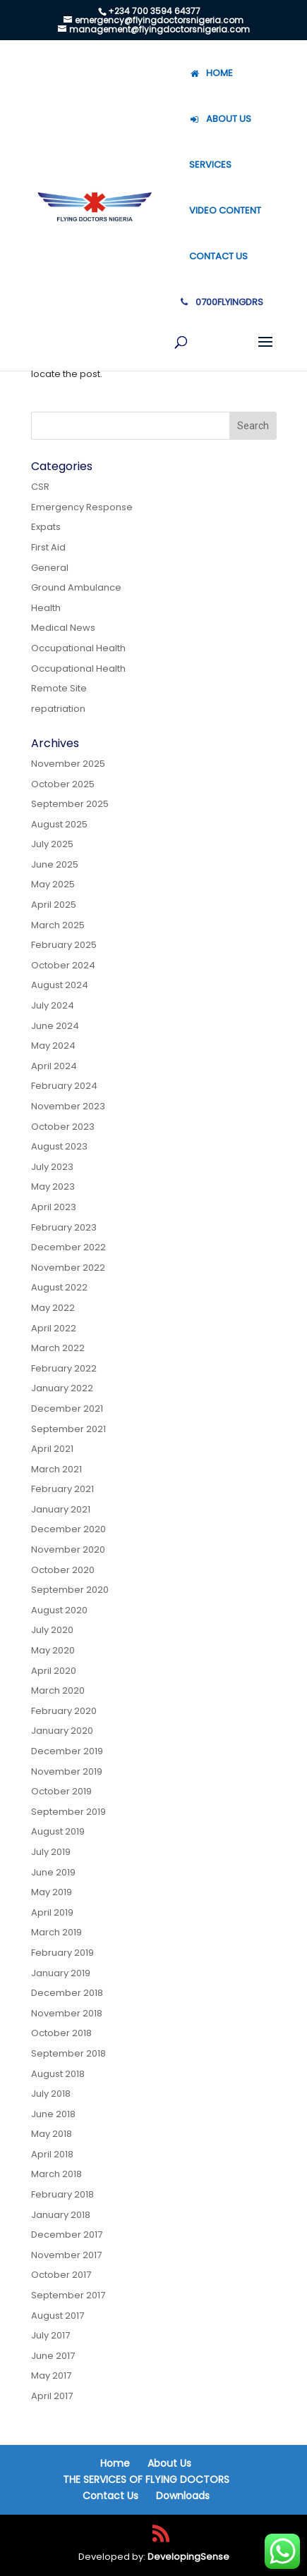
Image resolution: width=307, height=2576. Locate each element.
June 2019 (53, 1872)
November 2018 (66, 2013)
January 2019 (60, 1973)
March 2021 (56, 1469)
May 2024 (53, 1045)
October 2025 (63, 784)
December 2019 (67, 1751)
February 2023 (64, 1227)
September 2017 (68, 2295)
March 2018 (56, 2174)
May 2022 (53, 1307)
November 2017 (66, 2255)
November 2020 (68, 1549)
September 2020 (70, 1589)
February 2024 (64, 1085)
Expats (46, 527)
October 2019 (61, 1791)
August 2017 (57, 2315)
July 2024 (52, 1005)
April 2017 (52, 2396)
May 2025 (53, 884)
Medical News (63, 627)
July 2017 (50, 2335)
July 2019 (51, 1852)
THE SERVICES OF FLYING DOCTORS (146, 2479)
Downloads (183, 2496)
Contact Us (110, 2496)
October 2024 (63, 965)
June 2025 (54, 864)
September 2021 (68, 1429)
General (49, 567)
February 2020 (64, 1711)
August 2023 (59, 1146)
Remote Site (59, 688)
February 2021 (62, 1489)
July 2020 (52, 1630)
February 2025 (64, 944)
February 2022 (64, 1368)
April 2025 (53, 904)
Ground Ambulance (76, 587)
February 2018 (62, 2194)
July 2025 (52, 844)
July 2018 (51, 2093)
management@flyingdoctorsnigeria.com (159, 29)
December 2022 (68, 1247)
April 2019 (52, 1912)
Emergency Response (82, 507)
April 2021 (52, 1448)
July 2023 (52, 1166)
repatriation (58, 708)
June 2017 (53, 2355)
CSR (40, 486)
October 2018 (61, 2033)
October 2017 (61, 2274)
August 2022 (59, 1287)
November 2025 (68, 763)
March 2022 (58, 1348)
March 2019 (56, 1932)
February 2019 (62, 1952)
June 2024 (55, 1026)
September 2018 (68, 2053)
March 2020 (58, 1690)
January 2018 (60, 2214)
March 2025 (58, 925)
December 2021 (67, 1408)
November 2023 (68, 1106)
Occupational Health (78, 648)
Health (46, 608)
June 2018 (53, 2114)
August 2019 (58, 1831)
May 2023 (53, 1186)
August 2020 (59, 1610)
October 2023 (63, 1126)
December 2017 (66, 2234)
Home (115, 2463)
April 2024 (54, 1066)
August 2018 (58, 2074)
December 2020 (68, 1529)
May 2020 (53, 1650)
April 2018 (52, 2154)
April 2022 (53, 1328)
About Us (169, 2463)
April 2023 (53, 1207)
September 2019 (68, 1811)
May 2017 (51, 2375)
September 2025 (70, 804)
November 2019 (66, 1771)
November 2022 (68, 1267)
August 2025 (59, 824)
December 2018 (67, 1992)
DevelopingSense (188, 2556)
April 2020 (53, 1670)
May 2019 (51, 1892)
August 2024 (59, 985)
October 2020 (63, 1570)
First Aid (48, 547)
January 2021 (60, 1509)
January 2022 (62, 1388)
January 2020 (62, 1730)
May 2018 (51, 2133)
